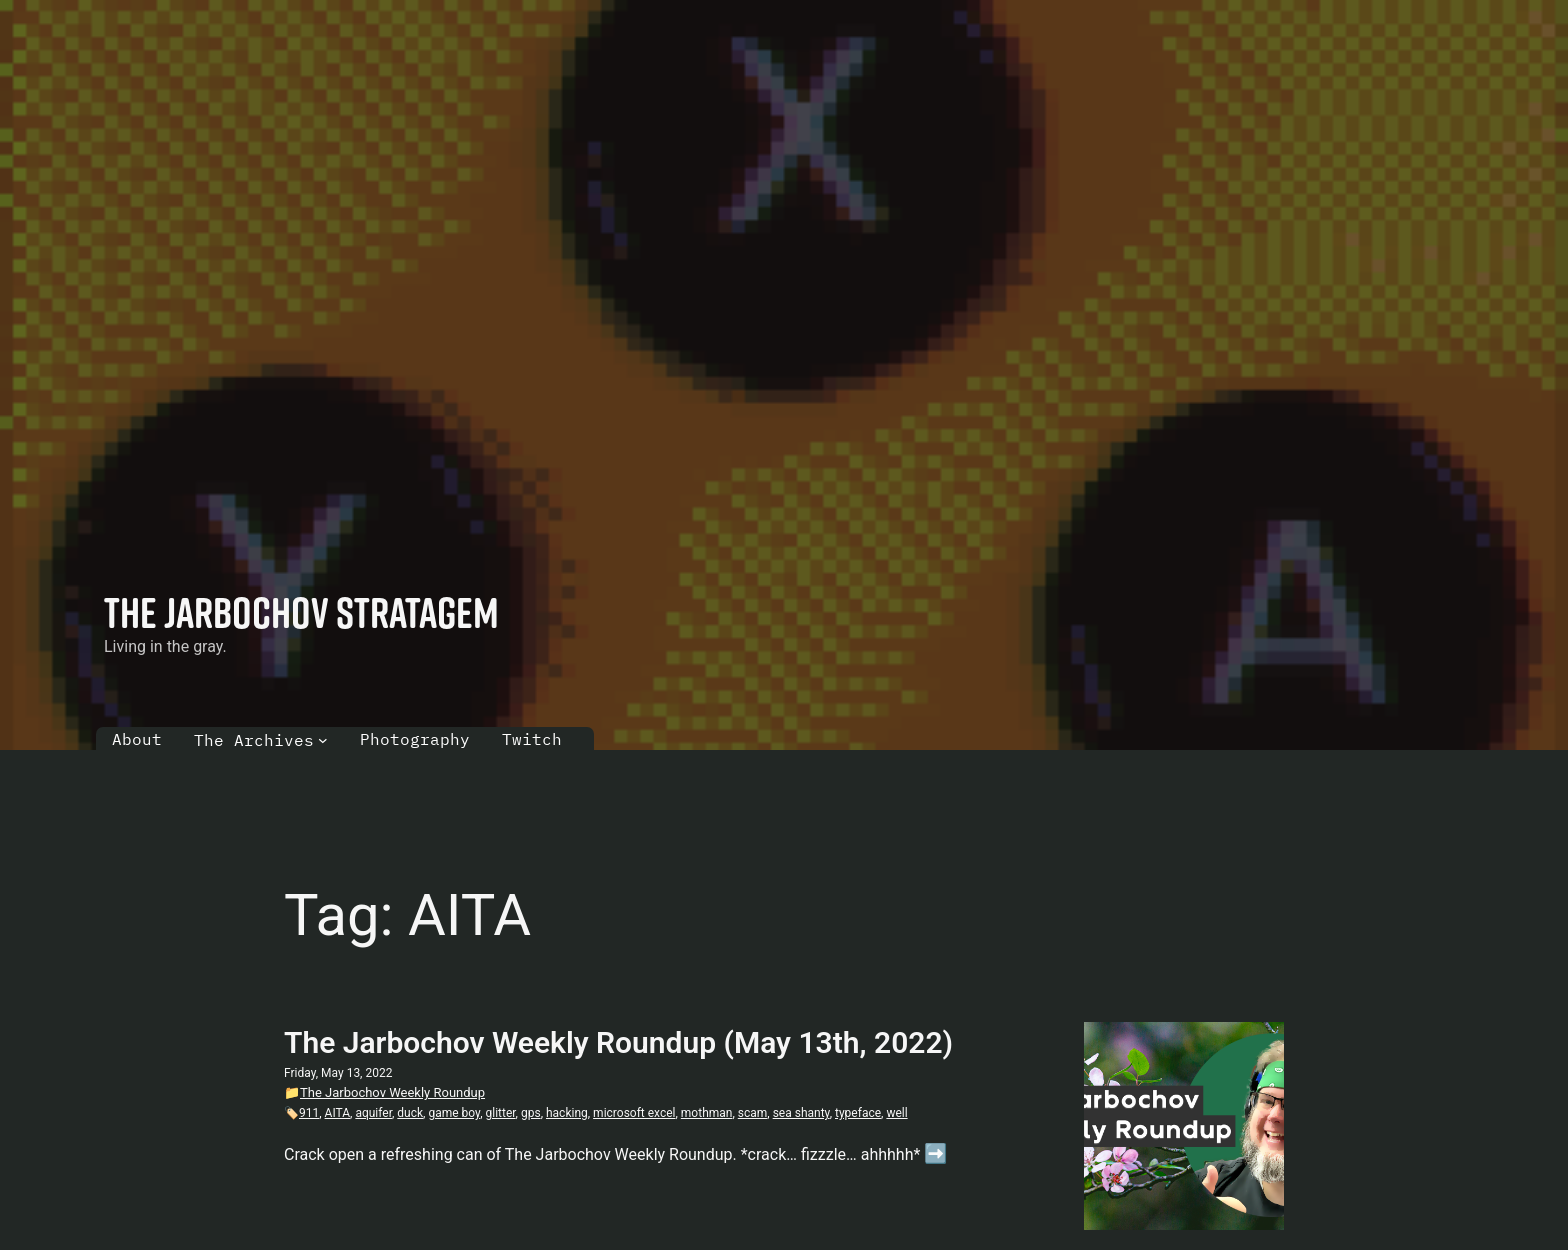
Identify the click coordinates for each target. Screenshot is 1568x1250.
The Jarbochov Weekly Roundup (392, 1092)
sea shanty (801, 1113)
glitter (500, 1113)
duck (410, 1113)
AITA (337, 1113)
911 (309, 1113)
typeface (858, 1113)
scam (753, 1113)
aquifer (373, 1113)
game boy (454, 1113)
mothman (707, 1113)
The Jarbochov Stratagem (301, 612)
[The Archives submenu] (323, 740)
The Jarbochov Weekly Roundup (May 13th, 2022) (618, 1042)
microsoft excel (634, 1113)
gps (531, 1113)
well (896, 1113)
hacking (567, 1113)
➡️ (935, 1153)
